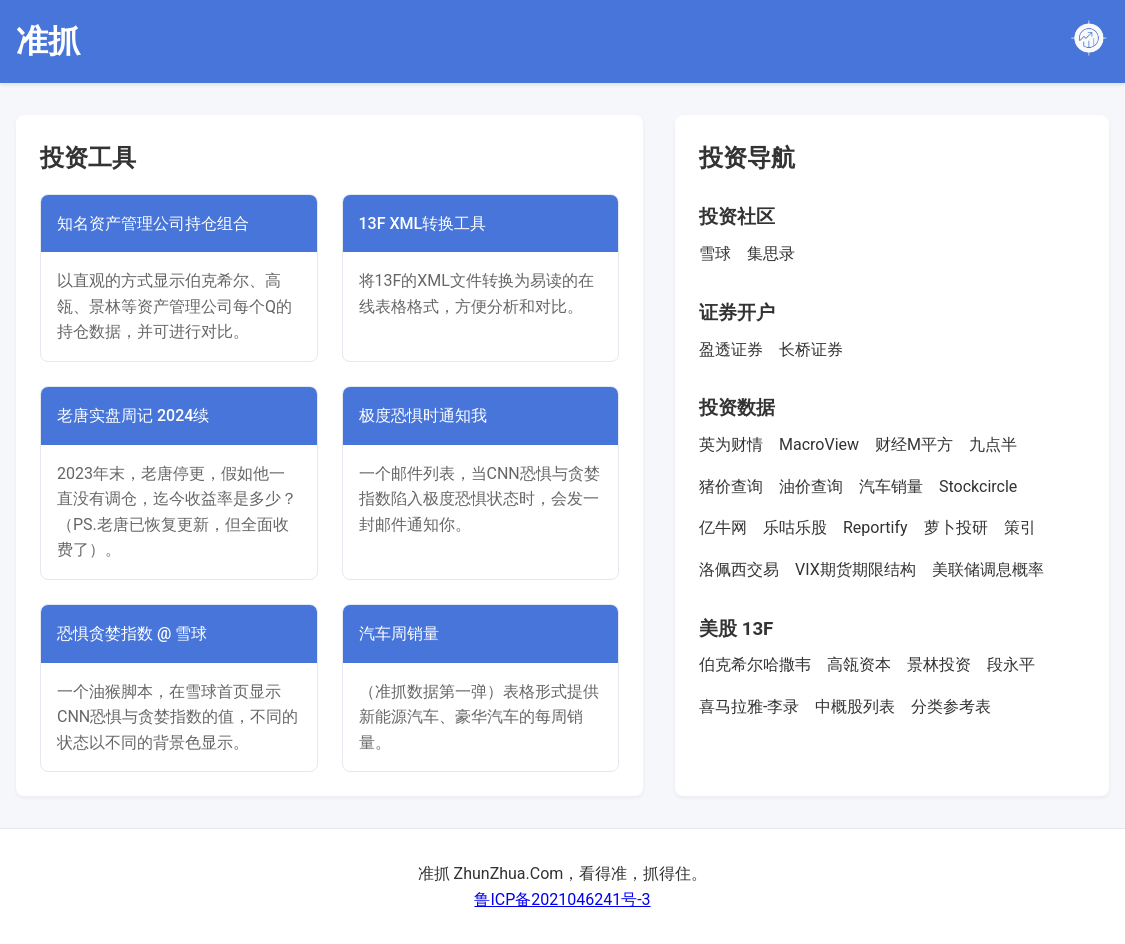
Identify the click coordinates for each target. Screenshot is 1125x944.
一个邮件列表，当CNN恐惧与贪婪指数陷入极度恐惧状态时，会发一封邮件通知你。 (479, 499)
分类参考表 (951, 706)
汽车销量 (891, 486)
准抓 (48, 41)
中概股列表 (855, 706)
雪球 (715, 253)
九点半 (993, 444)
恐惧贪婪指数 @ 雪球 (132, 633)
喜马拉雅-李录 (749, 706)
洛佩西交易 (739, 569)
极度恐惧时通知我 (423, 415)
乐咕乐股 (795, 527)
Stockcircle (978, 486)
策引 (1020, 527)
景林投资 (939, 664)
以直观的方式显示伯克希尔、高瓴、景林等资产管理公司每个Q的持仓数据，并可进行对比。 (174, 306)
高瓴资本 (859, 664)
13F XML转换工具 (423, 223)
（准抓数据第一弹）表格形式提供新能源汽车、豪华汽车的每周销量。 (479, 717)
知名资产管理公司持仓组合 (153, 223)
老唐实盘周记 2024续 (133, 415)
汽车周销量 (399, 633)
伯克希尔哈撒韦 (755, 664)
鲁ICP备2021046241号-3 (562, 899)
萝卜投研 (956, 527)
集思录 (771, 253)
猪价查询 (731, 486)
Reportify (875, 527)
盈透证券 (731, 349)
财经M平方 (914, 444)
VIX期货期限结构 (855, 569)
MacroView (819, 444)
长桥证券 (811, 349)
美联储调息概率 (988, 569)
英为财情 (731, 444)
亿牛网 (723, 527)
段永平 (1011, 664)
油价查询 (811, 486)
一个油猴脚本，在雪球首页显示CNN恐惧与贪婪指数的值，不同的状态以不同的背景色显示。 (177, 717)
